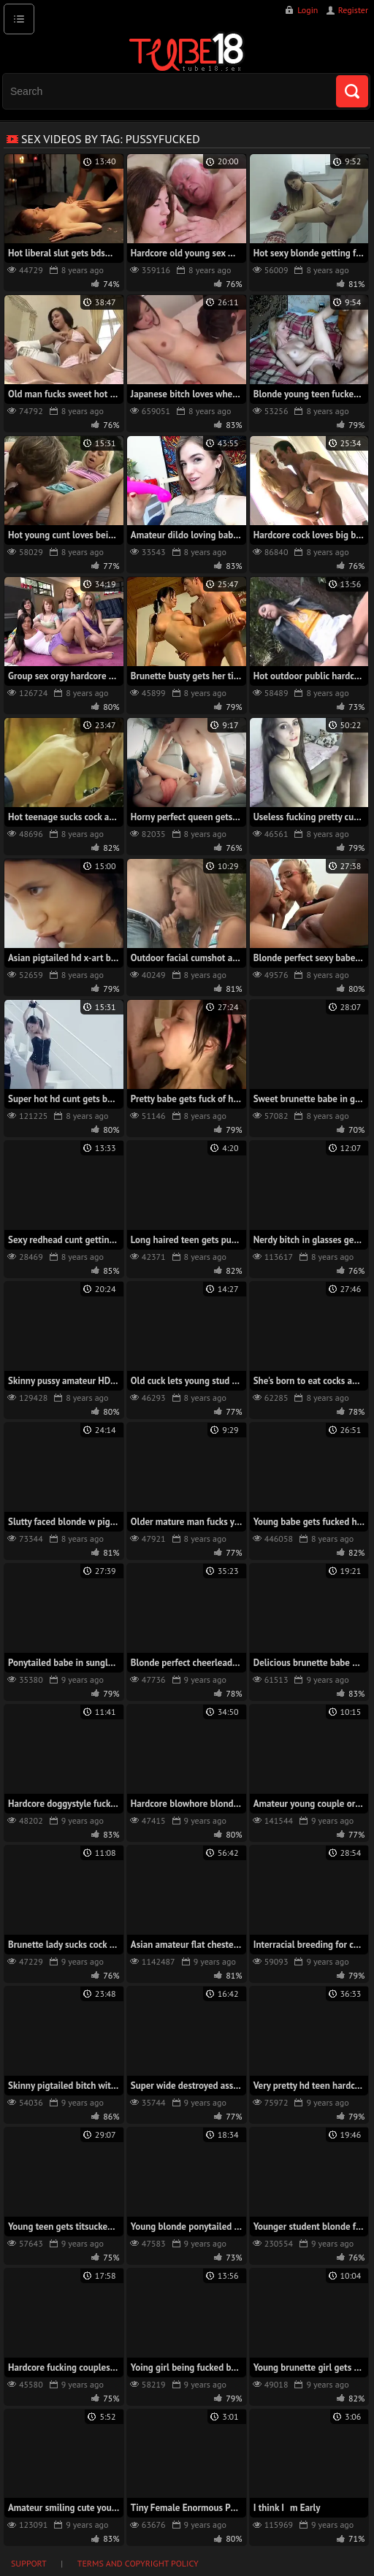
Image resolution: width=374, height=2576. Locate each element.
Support (29, 2563)
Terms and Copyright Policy (138, 2563)
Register (353, 9)
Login (307, 9)
